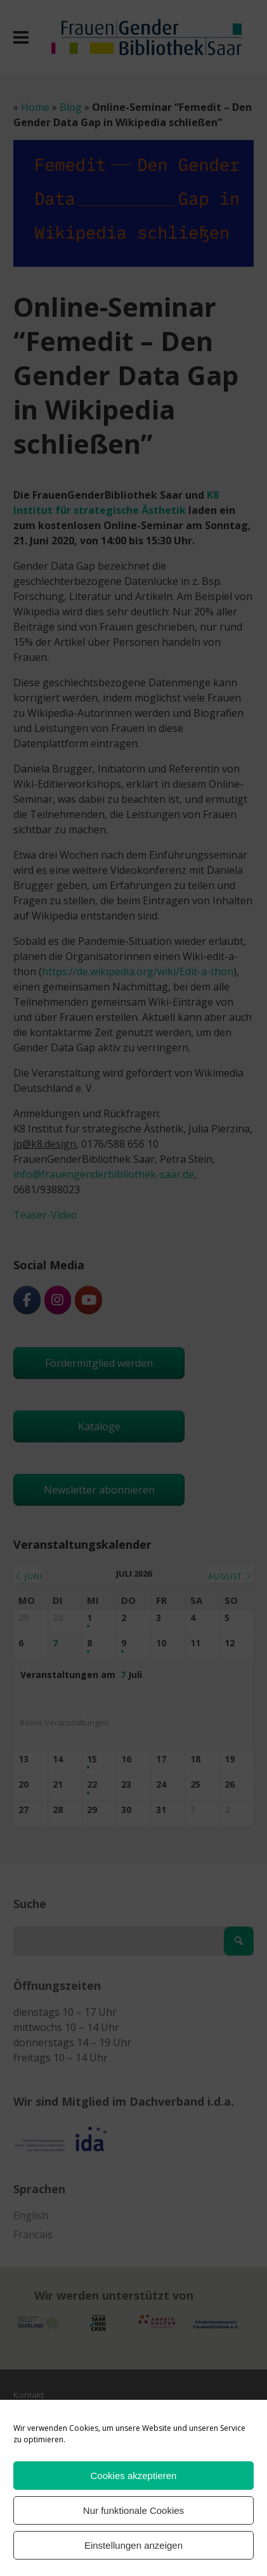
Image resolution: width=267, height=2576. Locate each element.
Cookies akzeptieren (134, 2475)
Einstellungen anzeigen (133, 2545)
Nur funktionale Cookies (133, 2510)
